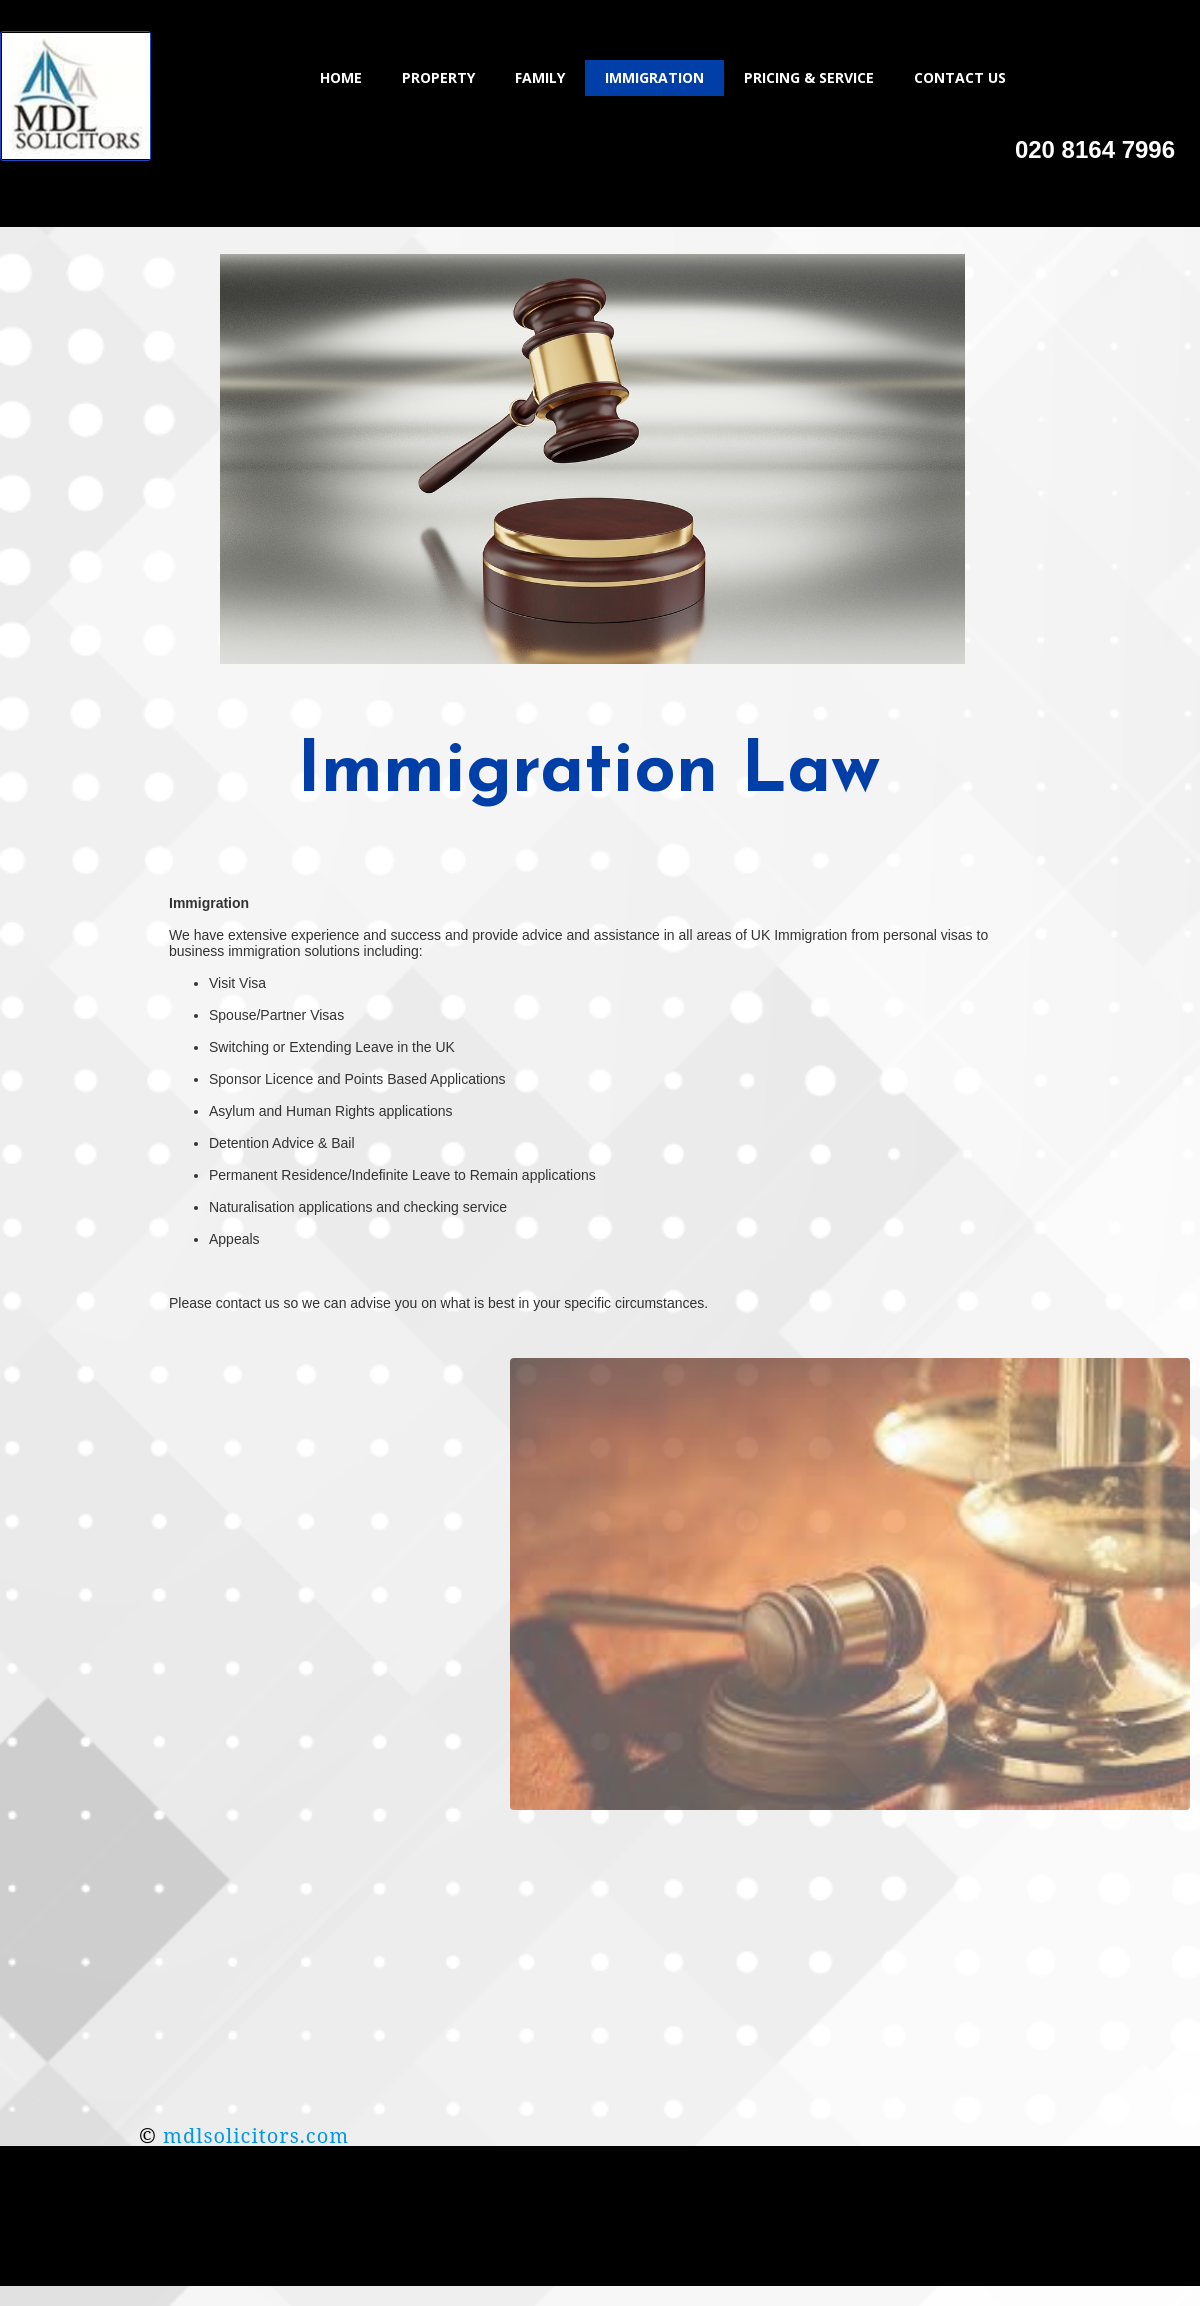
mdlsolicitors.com (256, 2135)
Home (341, 77)
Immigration (654, 77)
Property (438, 77)
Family (540, 77)
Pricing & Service (809, 77)
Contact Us (960, 77)
